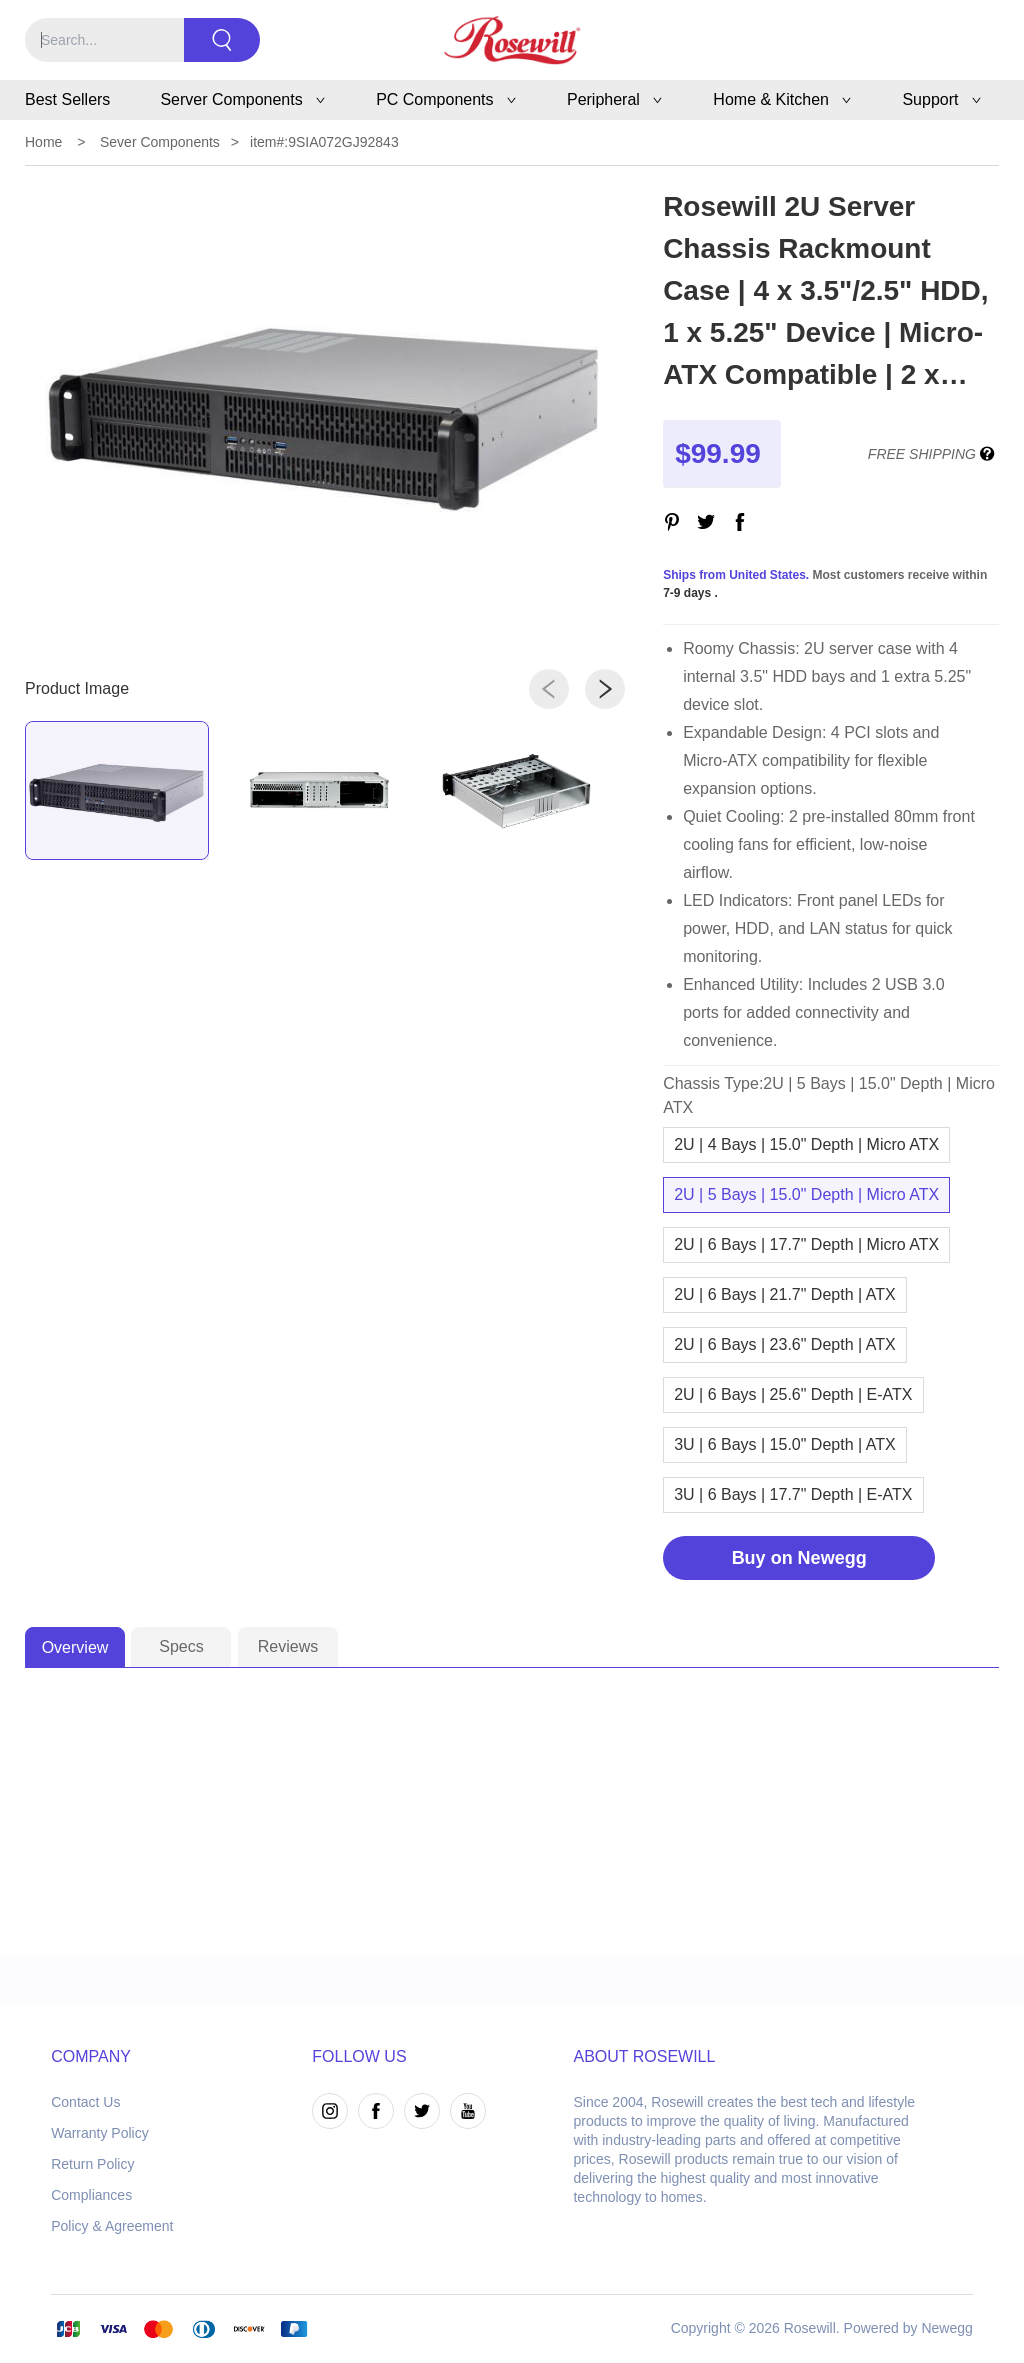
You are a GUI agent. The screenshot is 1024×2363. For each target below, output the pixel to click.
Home (43, 142)
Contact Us (85, 2102)
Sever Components (160, 142)
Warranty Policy (100, 2133)
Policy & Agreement (112, 2226)
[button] (549, 689)
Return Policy (92, 2164)
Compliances (91, 2195)
